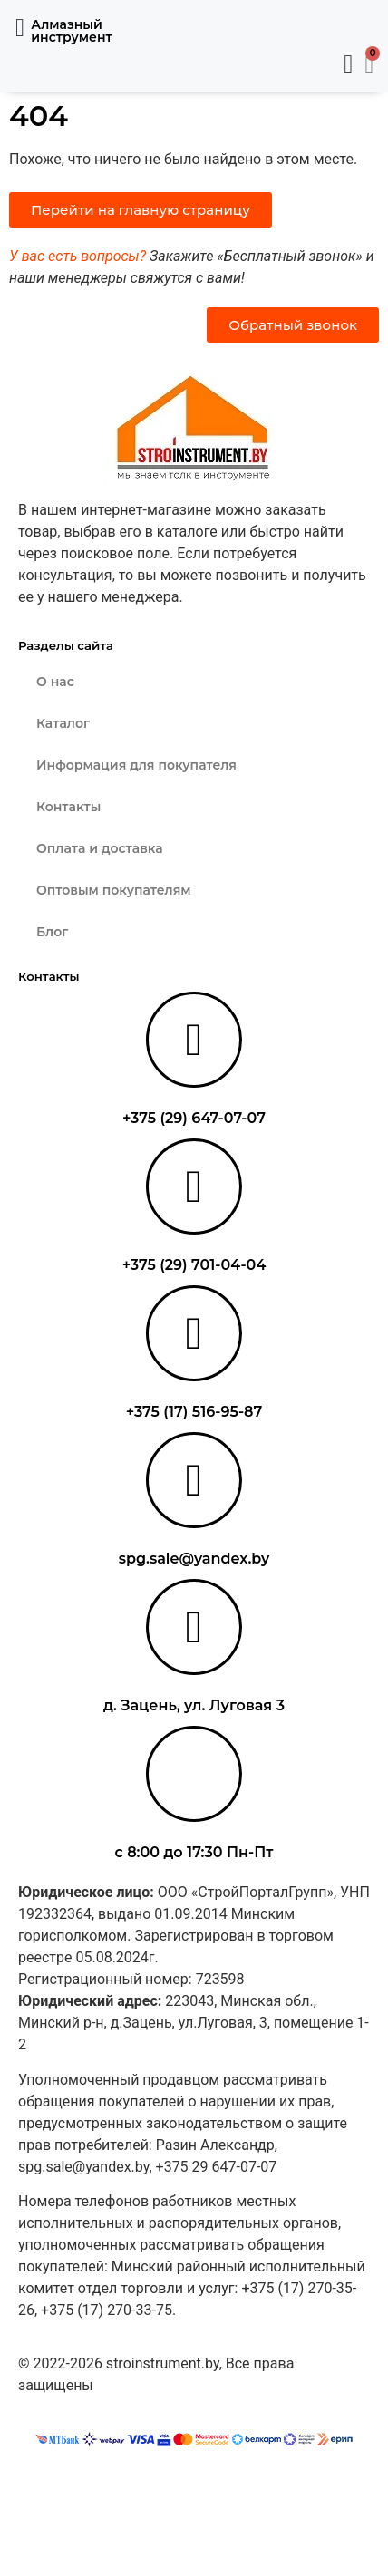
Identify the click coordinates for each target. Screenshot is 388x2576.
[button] (20, 28)
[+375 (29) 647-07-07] (194, 1040)
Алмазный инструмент (71, 30)
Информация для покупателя (136, 765)
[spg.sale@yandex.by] (194, 1480)
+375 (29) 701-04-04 (194, 1264)
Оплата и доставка (99, 848)
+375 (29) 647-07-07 (194, 1118)
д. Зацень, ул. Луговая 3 (194, 1705)
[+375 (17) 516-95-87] (194, 1333)
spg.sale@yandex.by (194, 1558)
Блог (52, 932)
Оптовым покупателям (113, 890)
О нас (55, 681)
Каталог (63, 723)
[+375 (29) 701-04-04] (194, 1186)
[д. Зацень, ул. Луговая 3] (194, 1627)
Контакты (68, 807)
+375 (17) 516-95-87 (194, 1411)
